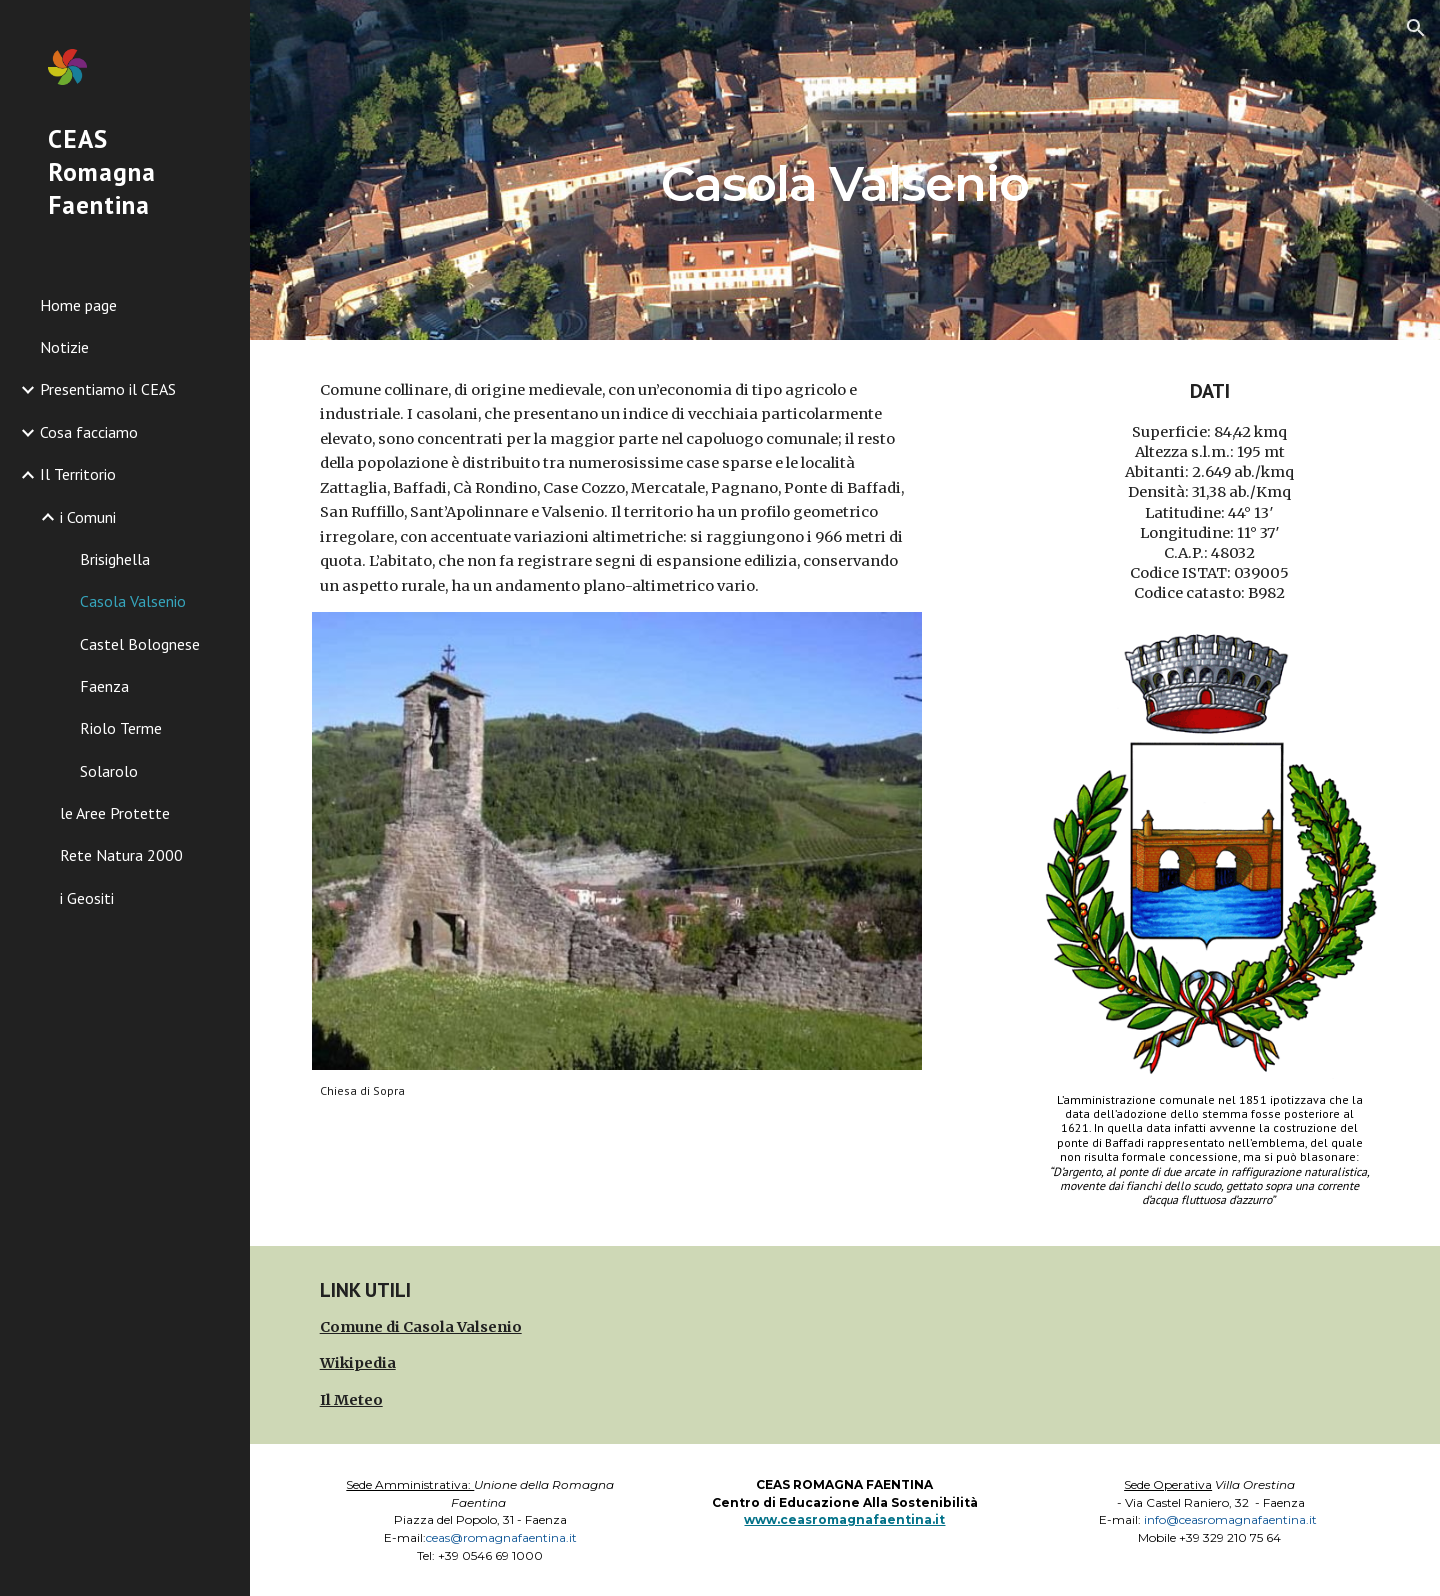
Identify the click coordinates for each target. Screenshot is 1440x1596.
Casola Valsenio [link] (133, 601)
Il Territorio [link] (78, 474)
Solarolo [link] (109, 771)
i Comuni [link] (88, 517)
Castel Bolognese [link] (140, 644)
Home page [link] (78, 305)
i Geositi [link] (87, 898)
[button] (1416, 28)
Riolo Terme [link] (121, 728)
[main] (845, 169)
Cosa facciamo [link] (89, 432)
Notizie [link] (64, 347)
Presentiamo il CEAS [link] (108, 389)
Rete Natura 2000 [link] (121, 855)
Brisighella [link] (115, 559)
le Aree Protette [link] (115, 813)
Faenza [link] (104, 686)
